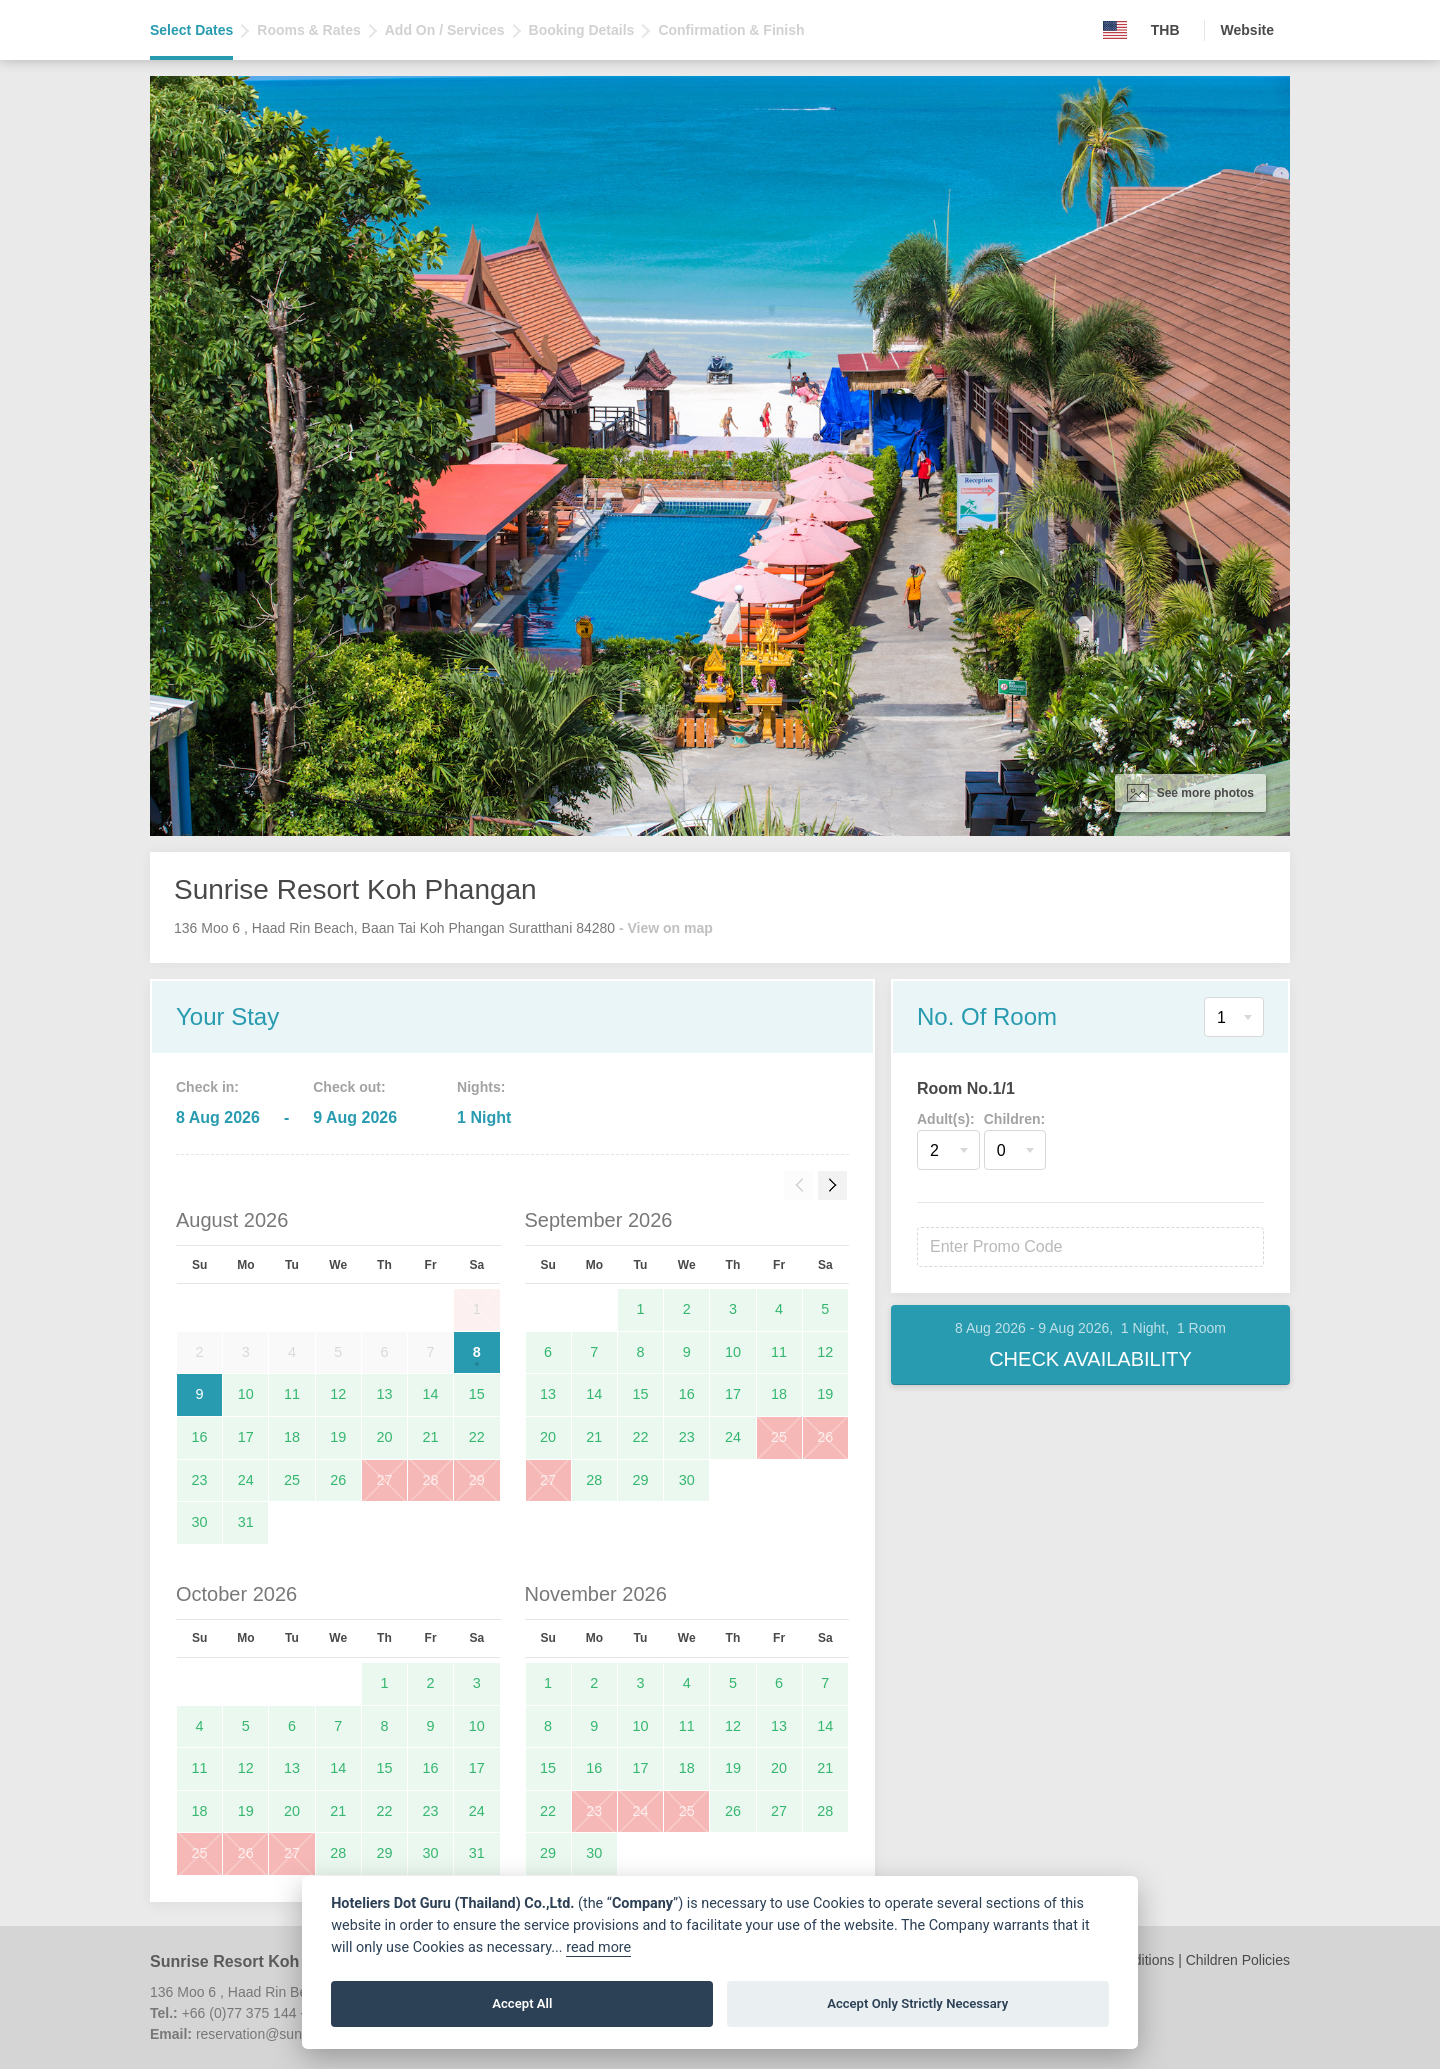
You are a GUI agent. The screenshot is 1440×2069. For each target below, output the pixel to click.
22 (477, 1437)
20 (384, 1437)
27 (384, 1480)
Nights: (481, 1087)
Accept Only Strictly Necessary (917, 2003)
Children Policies (1238, 1960)
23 (200, 1480)
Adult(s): (946, 1119)
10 (246, 1394)
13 (384, 1394)
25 (292, 1480)
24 (246, 1480)
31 (246, 1522)
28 (431, 1480)
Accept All (522, 2003)
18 (292, 1437)
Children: (1014, 1119)
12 (338, 1394)
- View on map (666, 928)
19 (338, 1437)
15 (477, 1394)
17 (246, 1437)
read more (598, 1947)
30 (200, 1522)
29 (477, 1480)
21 (431, 1437)
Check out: (349, 1087)
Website (1247, 30)
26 (338, 1480)
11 (292, 1394)
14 (431, 1394)
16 (200, 1437)
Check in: (207, 1087)
